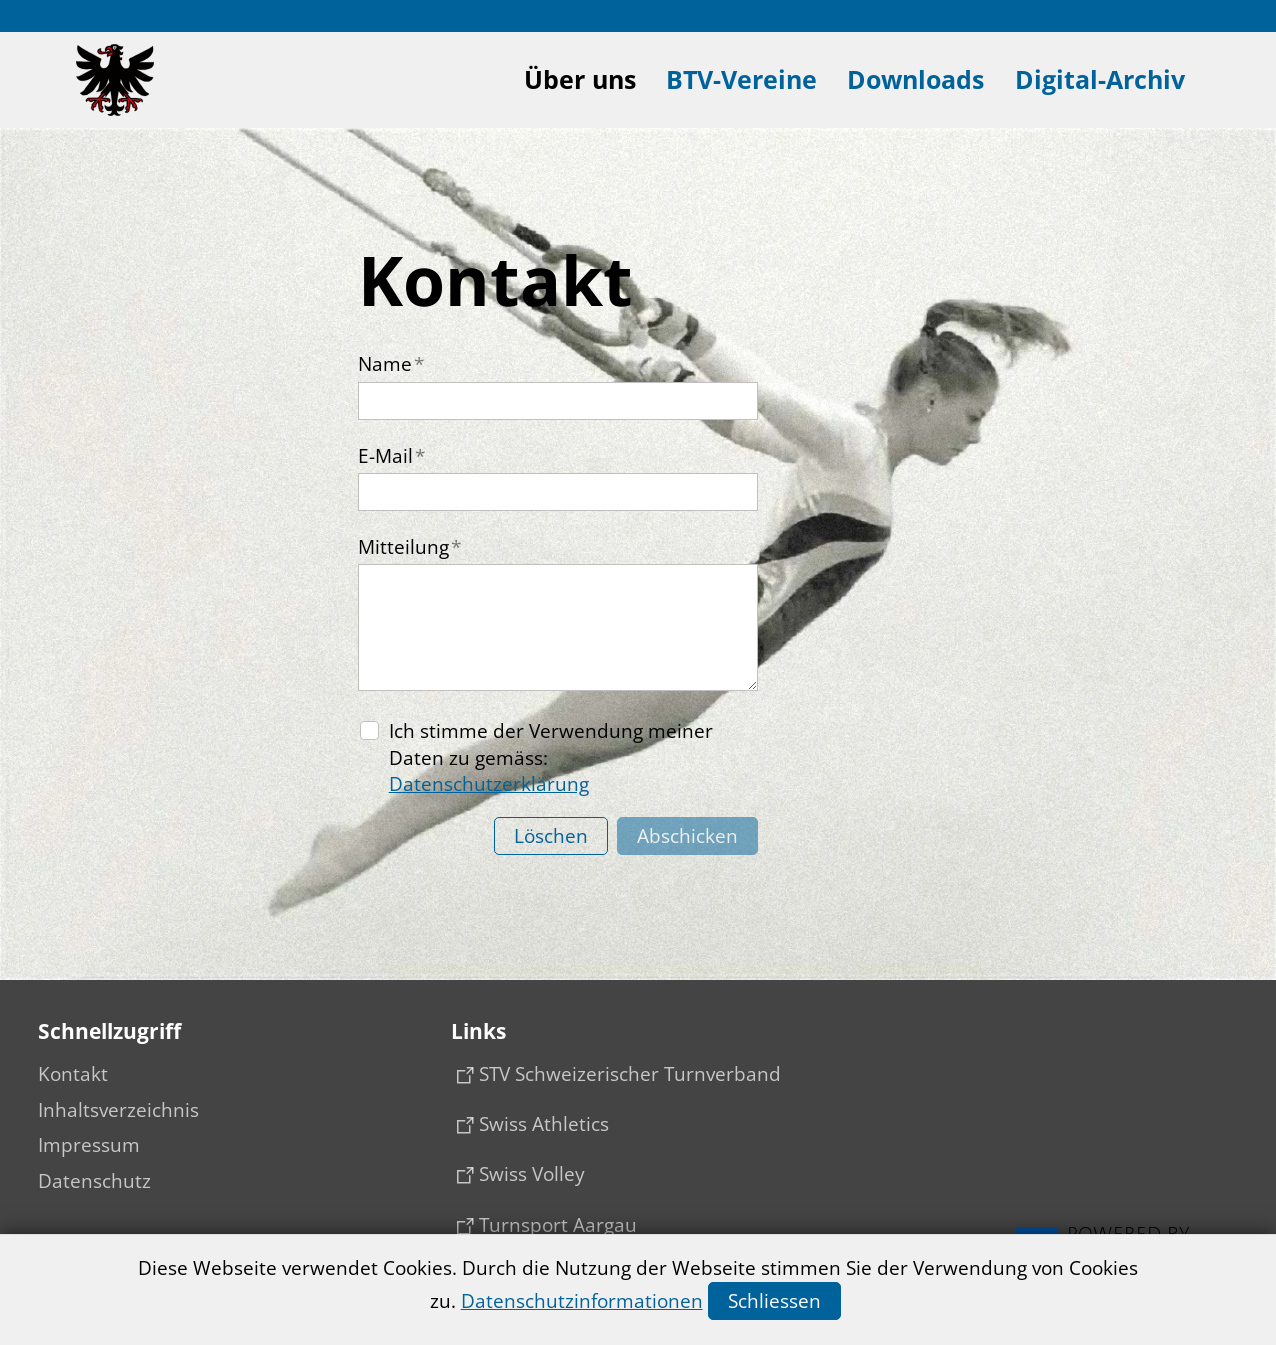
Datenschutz (94, 1181)
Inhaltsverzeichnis (118, 1110)
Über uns (580, 79)
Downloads (915, 79)
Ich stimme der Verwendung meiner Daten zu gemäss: (551, 757)
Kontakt (73, 1074)
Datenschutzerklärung (489, 784)
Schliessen (774, 1301)
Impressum (89, 1145)
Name (391, 364)
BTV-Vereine (741, 79)
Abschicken (687, 836)
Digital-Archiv (1100, 79)
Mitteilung (409, 547)
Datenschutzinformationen (582, 1301)
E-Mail (391, 456)
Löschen (551, 836)
